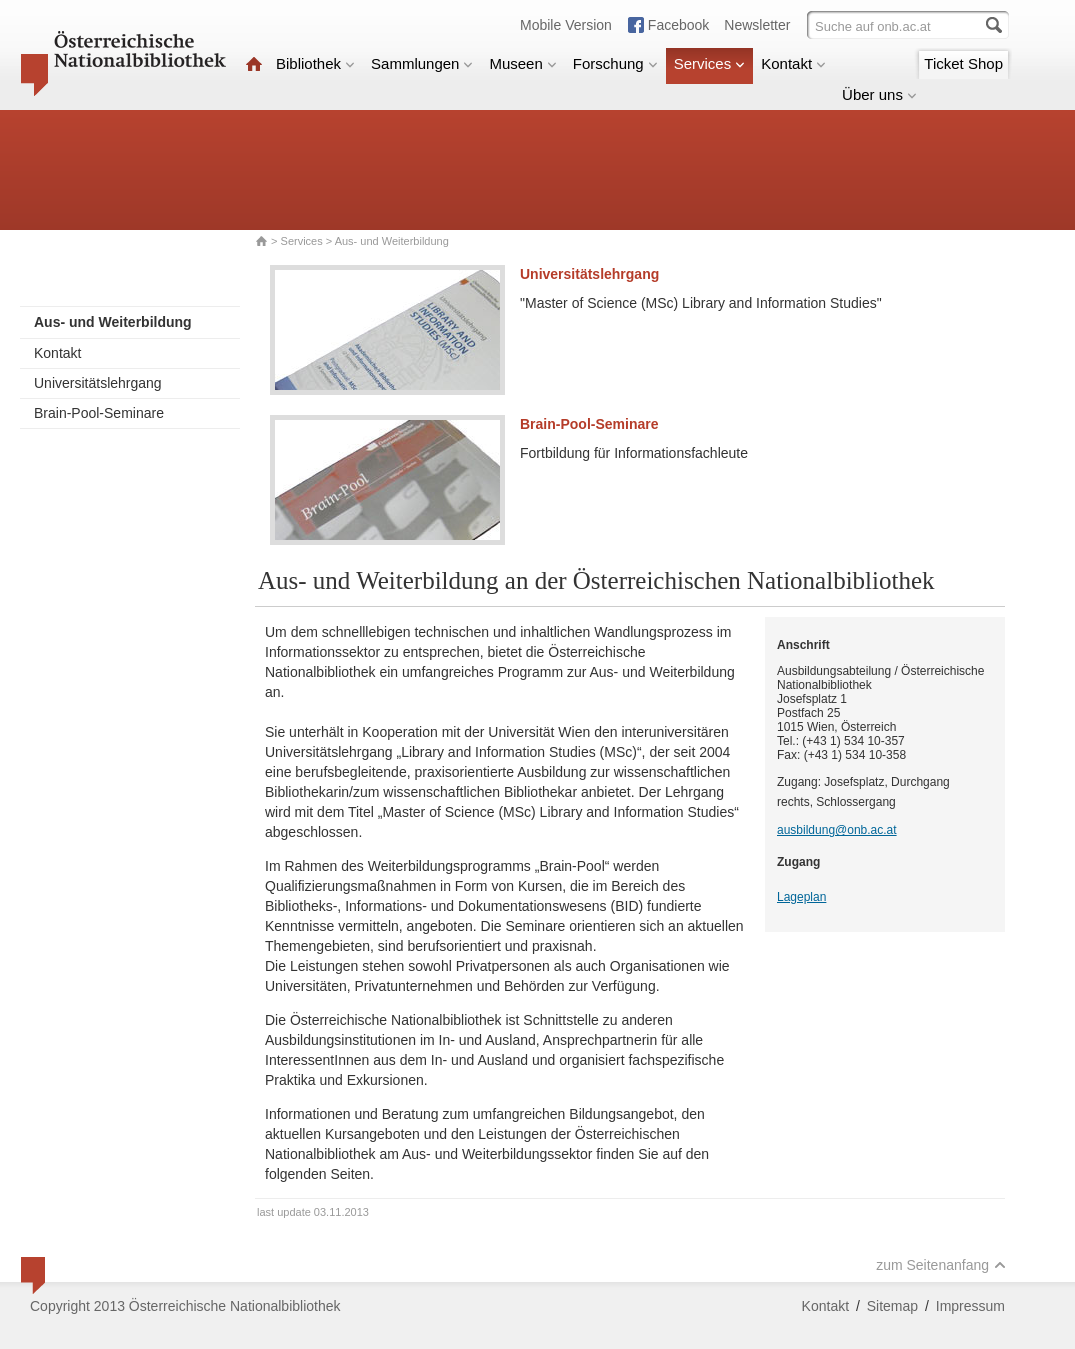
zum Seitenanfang (941, 1265)
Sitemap (892, 1306)
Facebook (678, 25)
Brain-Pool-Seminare (99, 413)
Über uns (879, 94)
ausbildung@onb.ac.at (837, 830)
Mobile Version (566, 25)
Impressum (970, 1306)
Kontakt (793, 63)
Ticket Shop (963, 63)
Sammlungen (422, 63)
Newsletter (757, 25)
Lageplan (801, 897)
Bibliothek (315, 63)
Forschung (615, 63)
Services (710, 63)
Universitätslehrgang (98, 383)
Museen (522, 63)
